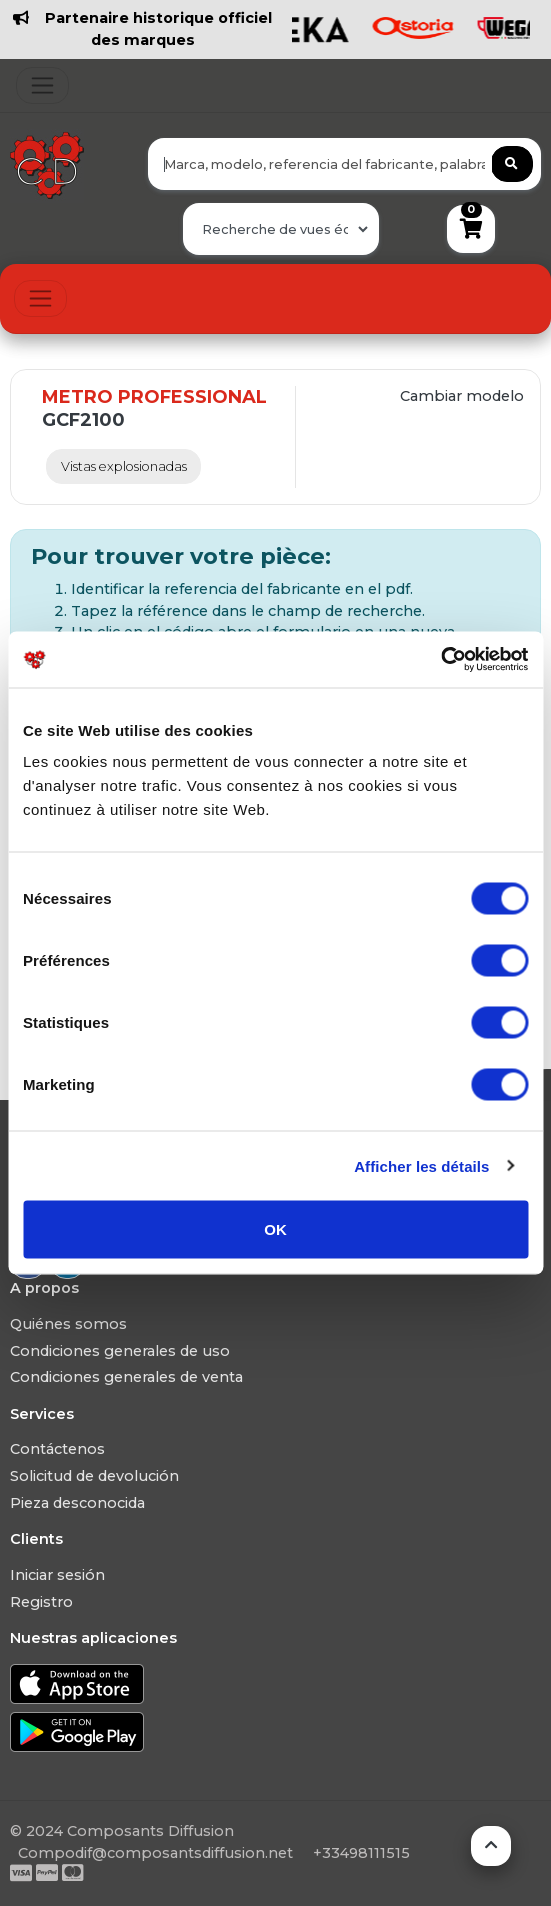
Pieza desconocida (77, 1503)
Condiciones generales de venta (126, 1377)
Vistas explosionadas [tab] (124, 466)
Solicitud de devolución (94, 1476)
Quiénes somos (68, 1324)
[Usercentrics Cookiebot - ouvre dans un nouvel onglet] (440, 660)
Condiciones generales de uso (120, 1351)
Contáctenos (57, 1449)
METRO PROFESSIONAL (154, 397)
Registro (41, 1602)
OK (275, 1229)
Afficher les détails (421, 1165)
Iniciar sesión (57, 1575)
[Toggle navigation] (42, 85)
